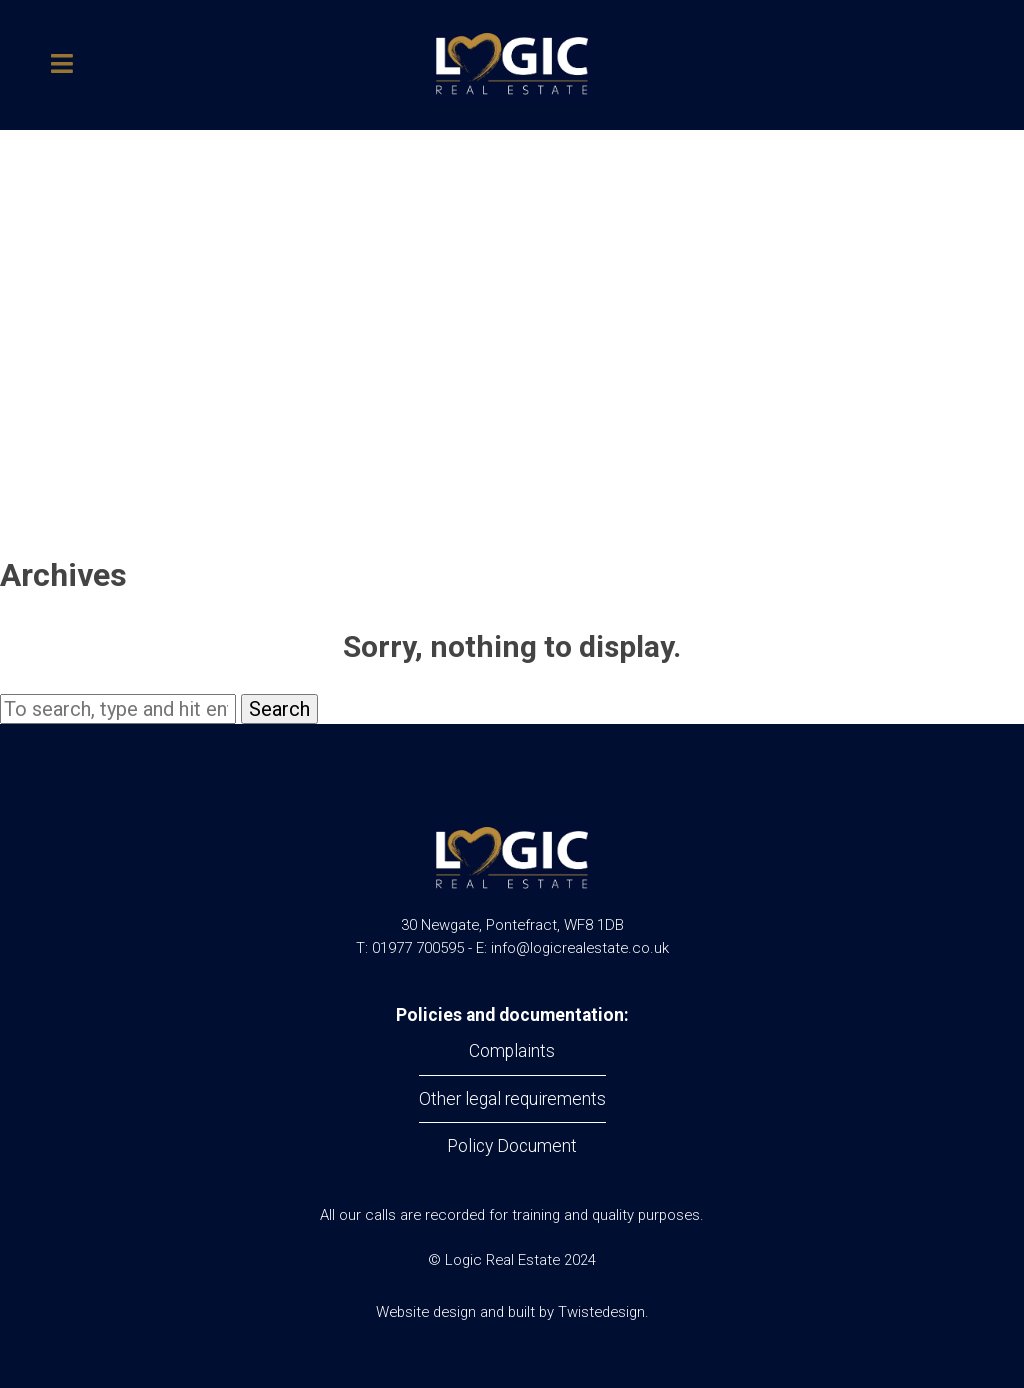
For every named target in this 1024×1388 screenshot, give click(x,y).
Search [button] (279, 709)
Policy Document (512, 1146)
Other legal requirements (512, 1099)
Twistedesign (601, 1312)
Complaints (512, 1051)
